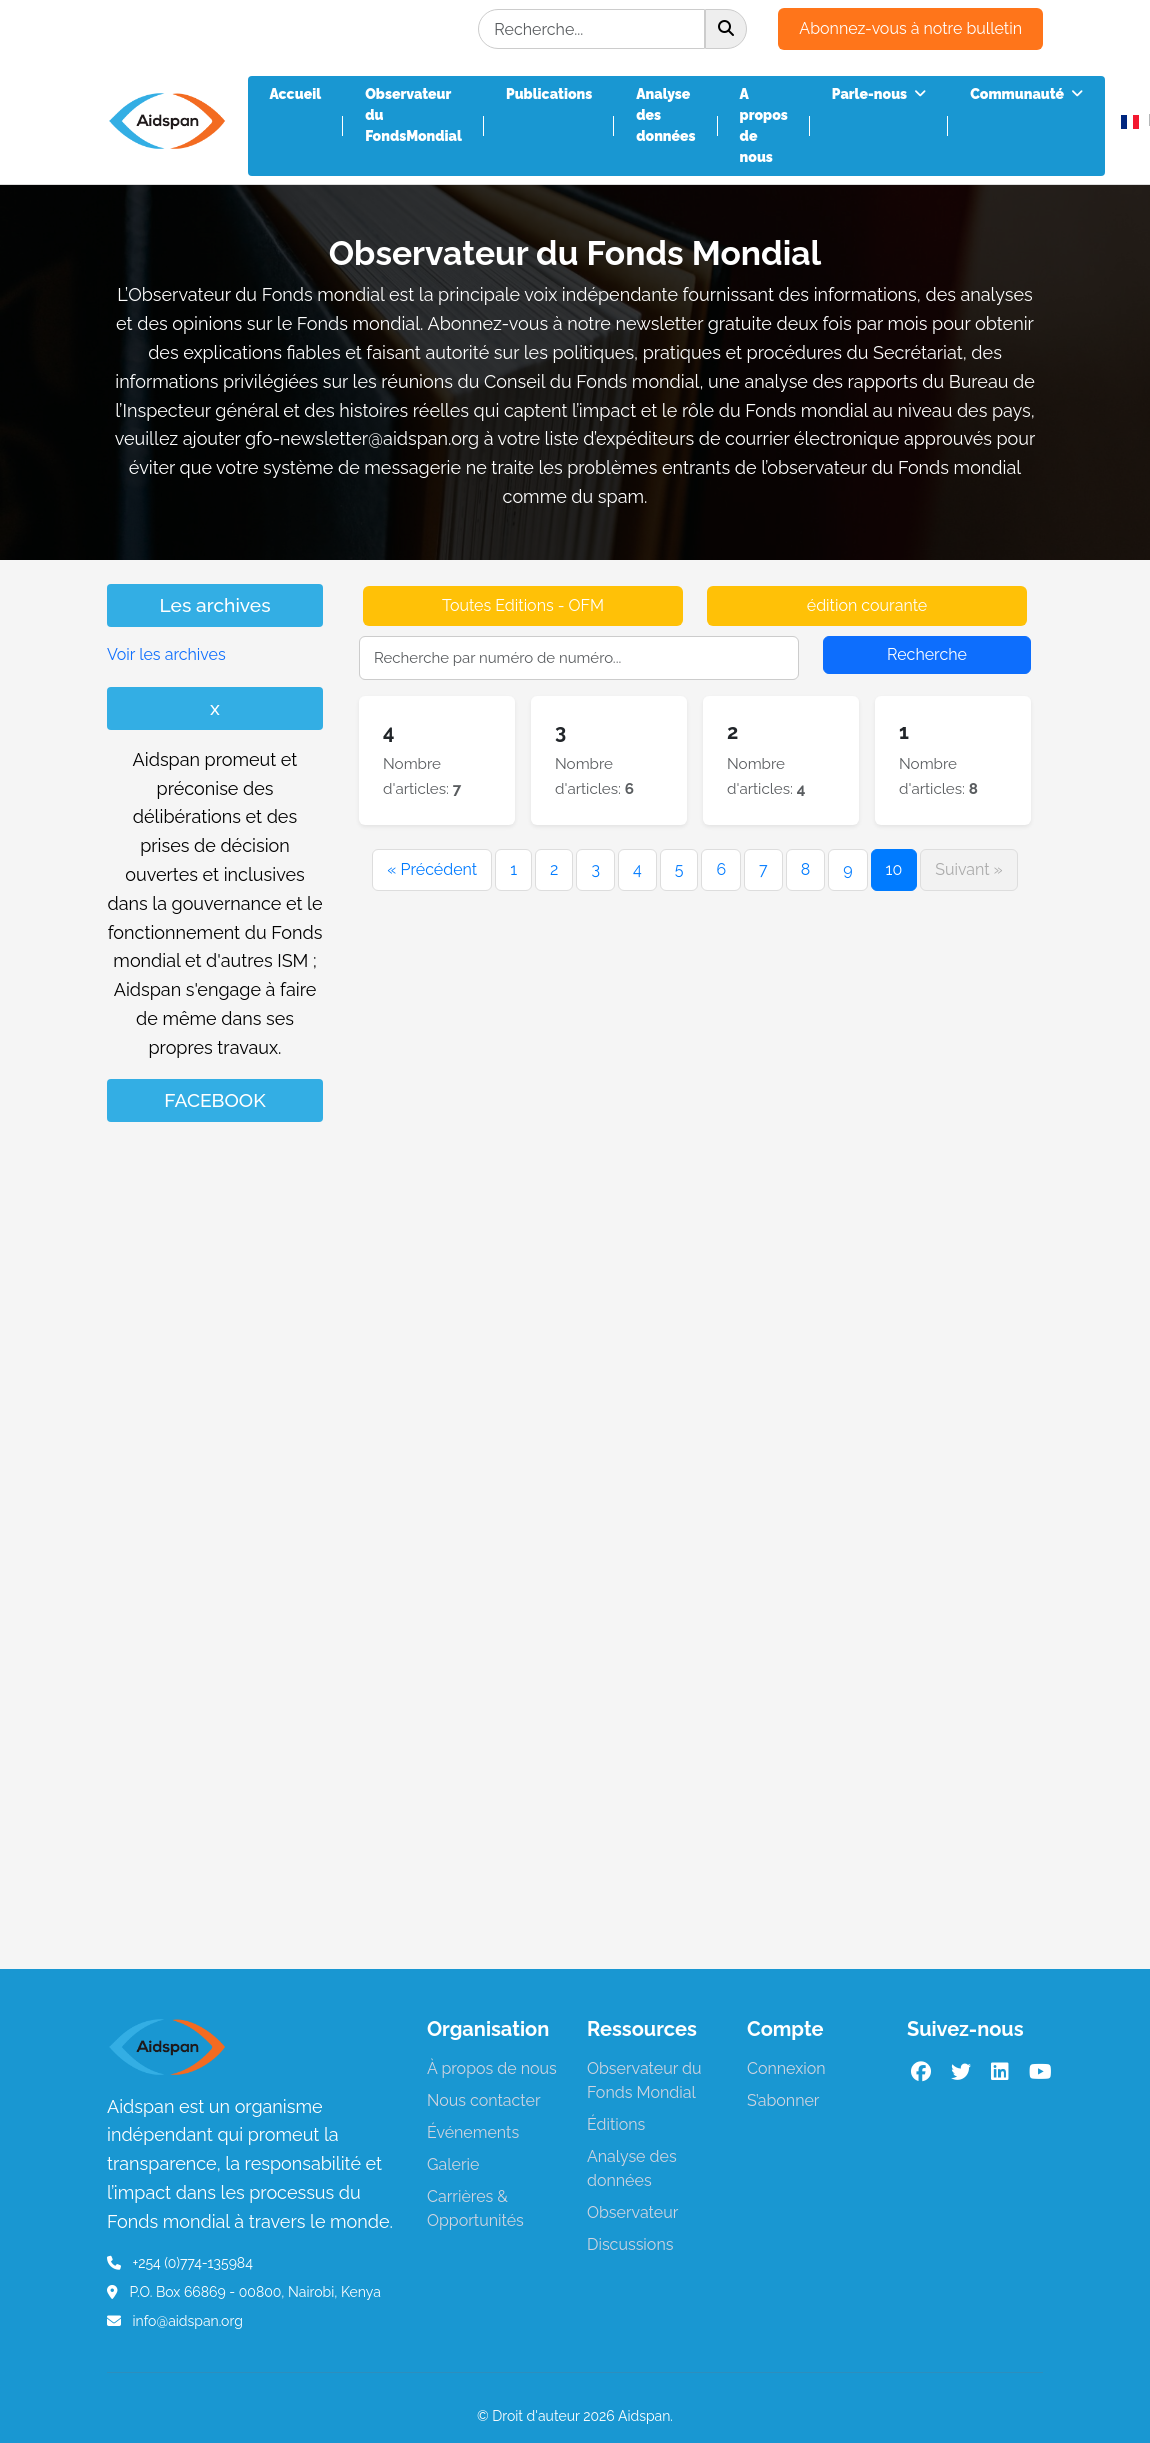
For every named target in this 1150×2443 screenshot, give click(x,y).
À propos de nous (492, 2068)
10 (894, 869)
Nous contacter (484, 2100)
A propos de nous (764, 125)
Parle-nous (879, 94)
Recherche (927, 654)
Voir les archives (166, 654)
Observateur (632, 2212)
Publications (549, 94)
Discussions (630, 2244)
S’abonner (783, 2100)
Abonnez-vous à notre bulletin (910, 28)
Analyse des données (665, 115)
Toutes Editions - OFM (523, 605)
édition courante (867, 605)
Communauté (1026, 94)
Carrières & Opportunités (475, 2208)
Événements (473, 2132)
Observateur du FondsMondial (413, 115)
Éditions (616, 2124)
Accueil (296, 94)
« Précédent (432, 869)
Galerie (453, 2164)
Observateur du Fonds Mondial (644, 2080)
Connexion (786, 2068)
